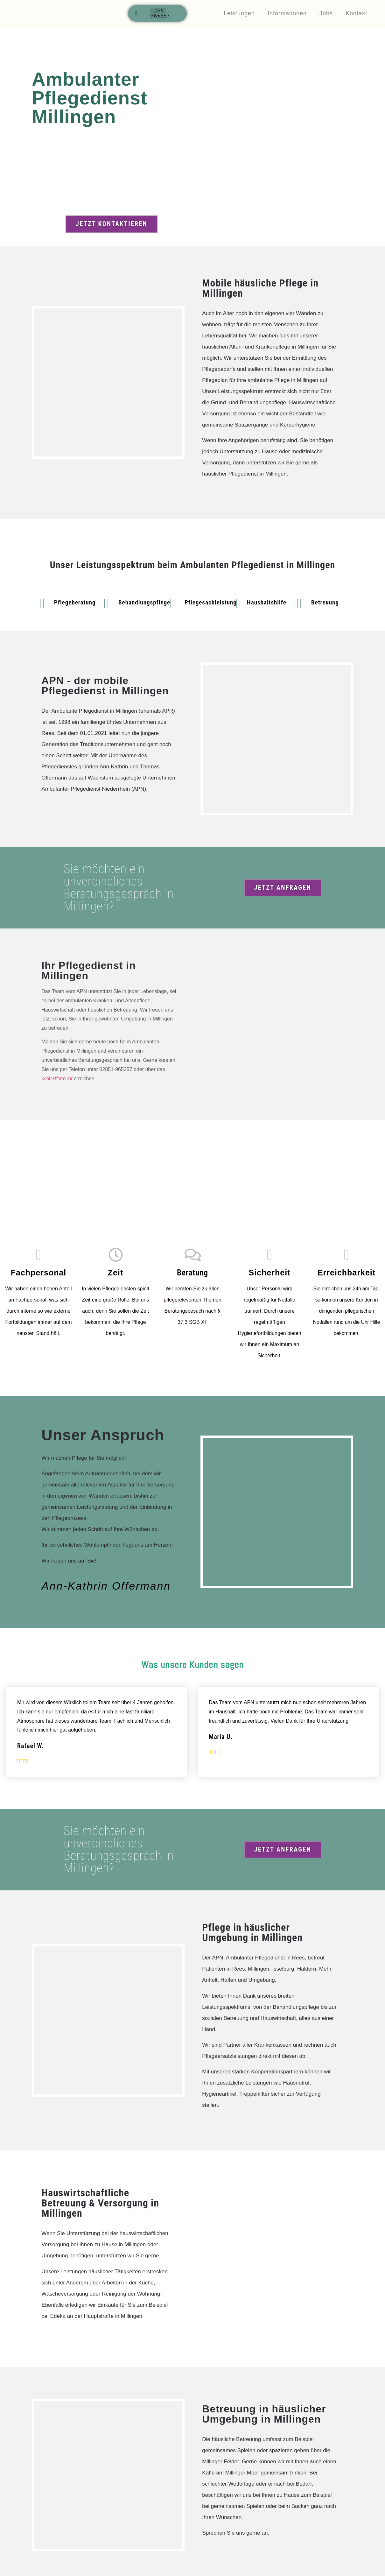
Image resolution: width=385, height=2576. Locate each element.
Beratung (192, 1272)
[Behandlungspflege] (106, 604)
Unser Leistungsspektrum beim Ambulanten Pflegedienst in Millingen (192, 565)
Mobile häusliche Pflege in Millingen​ (260, 288)
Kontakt (356, 13)
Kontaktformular (56, 1079)
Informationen (287, 13)
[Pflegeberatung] (42, 604)
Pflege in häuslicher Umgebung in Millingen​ (252, 1933)
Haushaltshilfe (266, 602)
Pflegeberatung (74, 602)
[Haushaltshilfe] (235, 604)
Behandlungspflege (144, 602)
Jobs (326, 13)
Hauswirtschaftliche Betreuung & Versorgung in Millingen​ (100, 2203)
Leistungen (239, 13)
